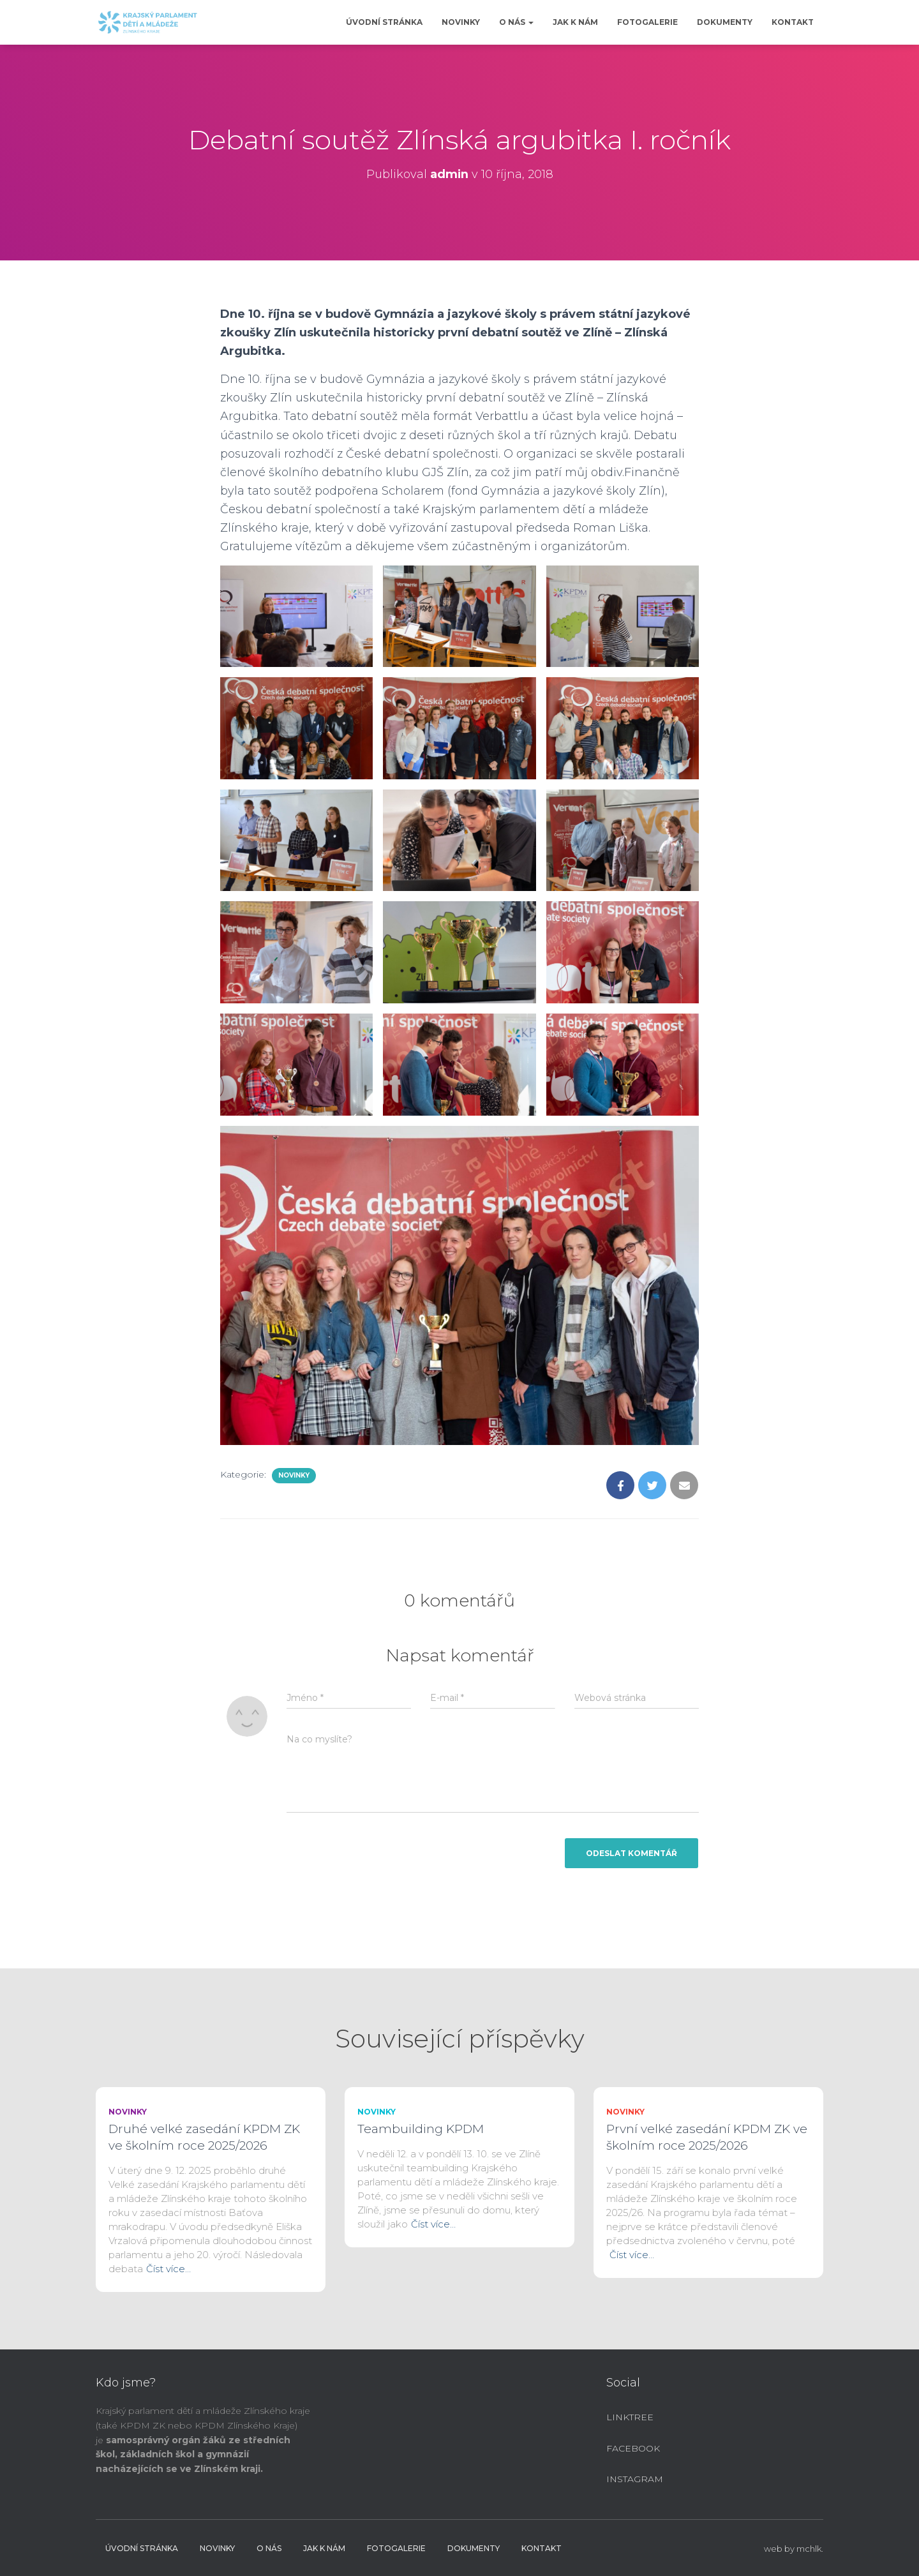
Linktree (630, 2417)
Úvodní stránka (384, 22)
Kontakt (793, 22)
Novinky (461, 22)
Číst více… (168, 2269)
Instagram (634, 2479)
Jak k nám (575, 22)
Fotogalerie (647, 22)
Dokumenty (724, 22)
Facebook (633, 2448)
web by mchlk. (793, 2548)
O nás (516, 22)
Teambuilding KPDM (420, 2129)
